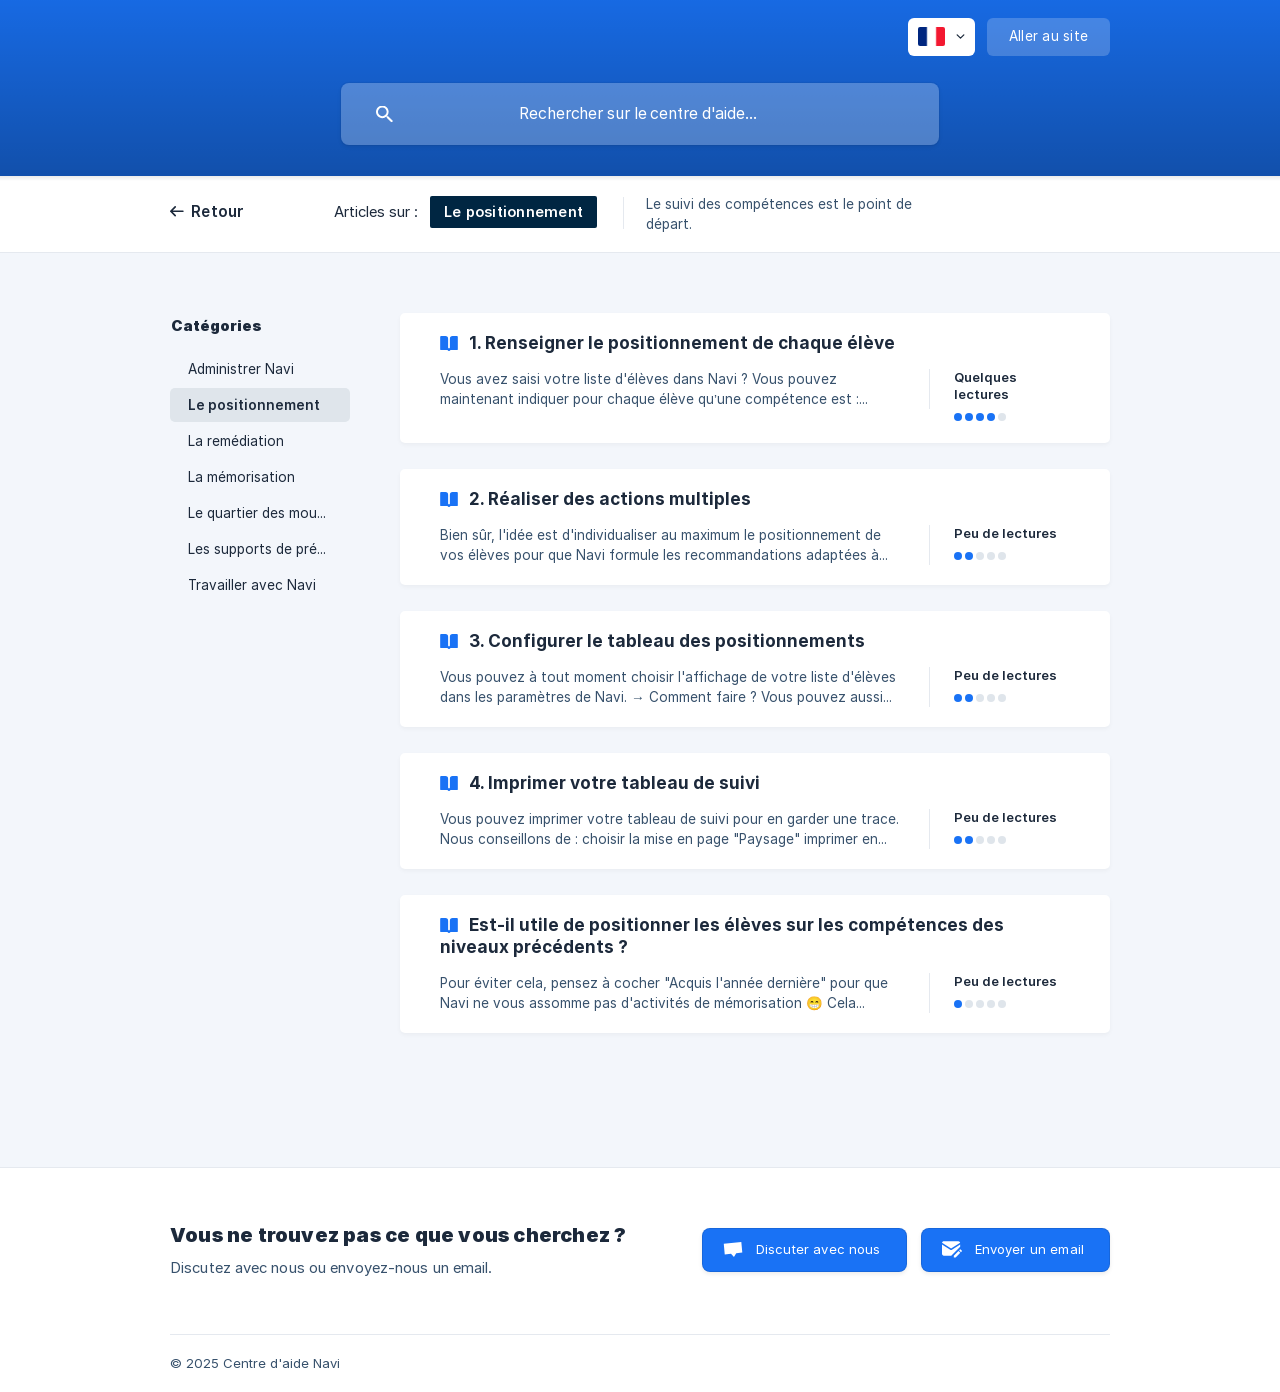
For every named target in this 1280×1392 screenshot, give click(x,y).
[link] (755, 378)
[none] (941, 37)
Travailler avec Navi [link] (252, 585)
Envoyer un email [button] (1029, 1249)
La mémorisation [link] (241, 477)
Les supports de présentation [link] (269, 549)
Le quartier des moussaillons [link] (269, 513)
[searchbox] (640, 114)
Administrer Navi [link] (241, 369)
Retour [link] (218, 211)
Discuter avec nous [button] (818, 1249)
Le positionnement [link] (254, 405)
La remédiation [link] (236, 441)
